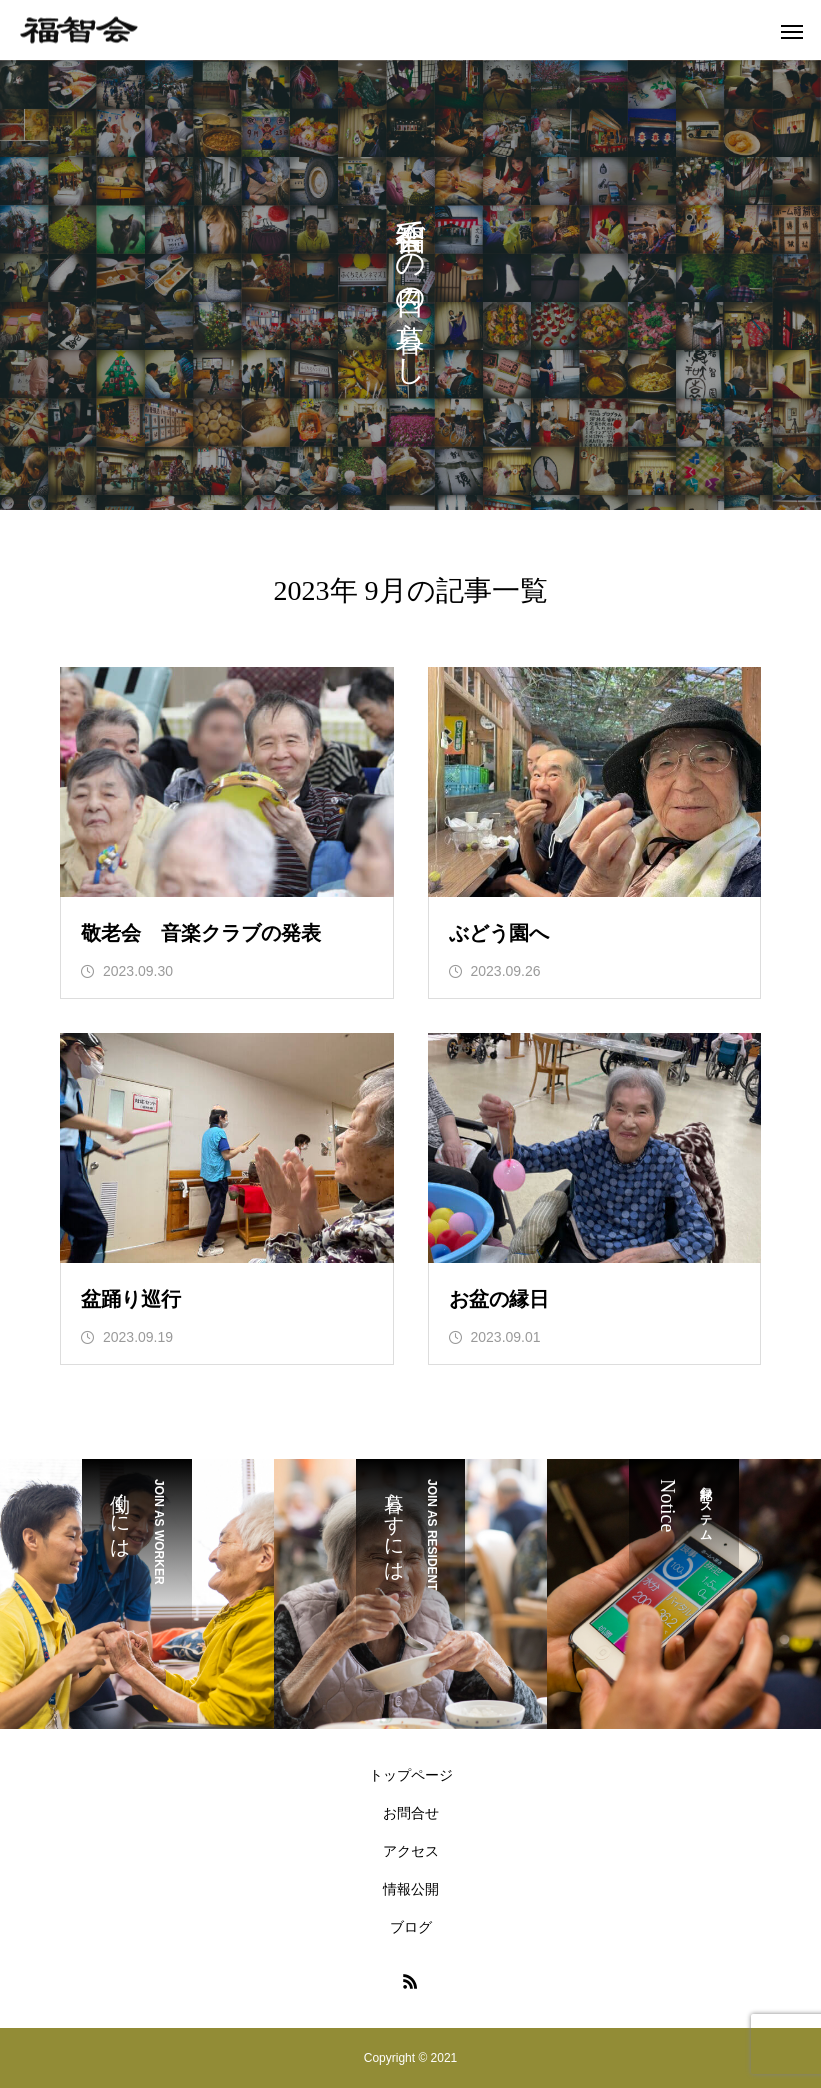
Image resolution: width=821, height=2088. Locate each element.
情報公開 (411, 1889)
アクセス (411, 1851)
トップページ (411, 1775)
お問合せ (411, 1813)
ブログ (411, 1927)
